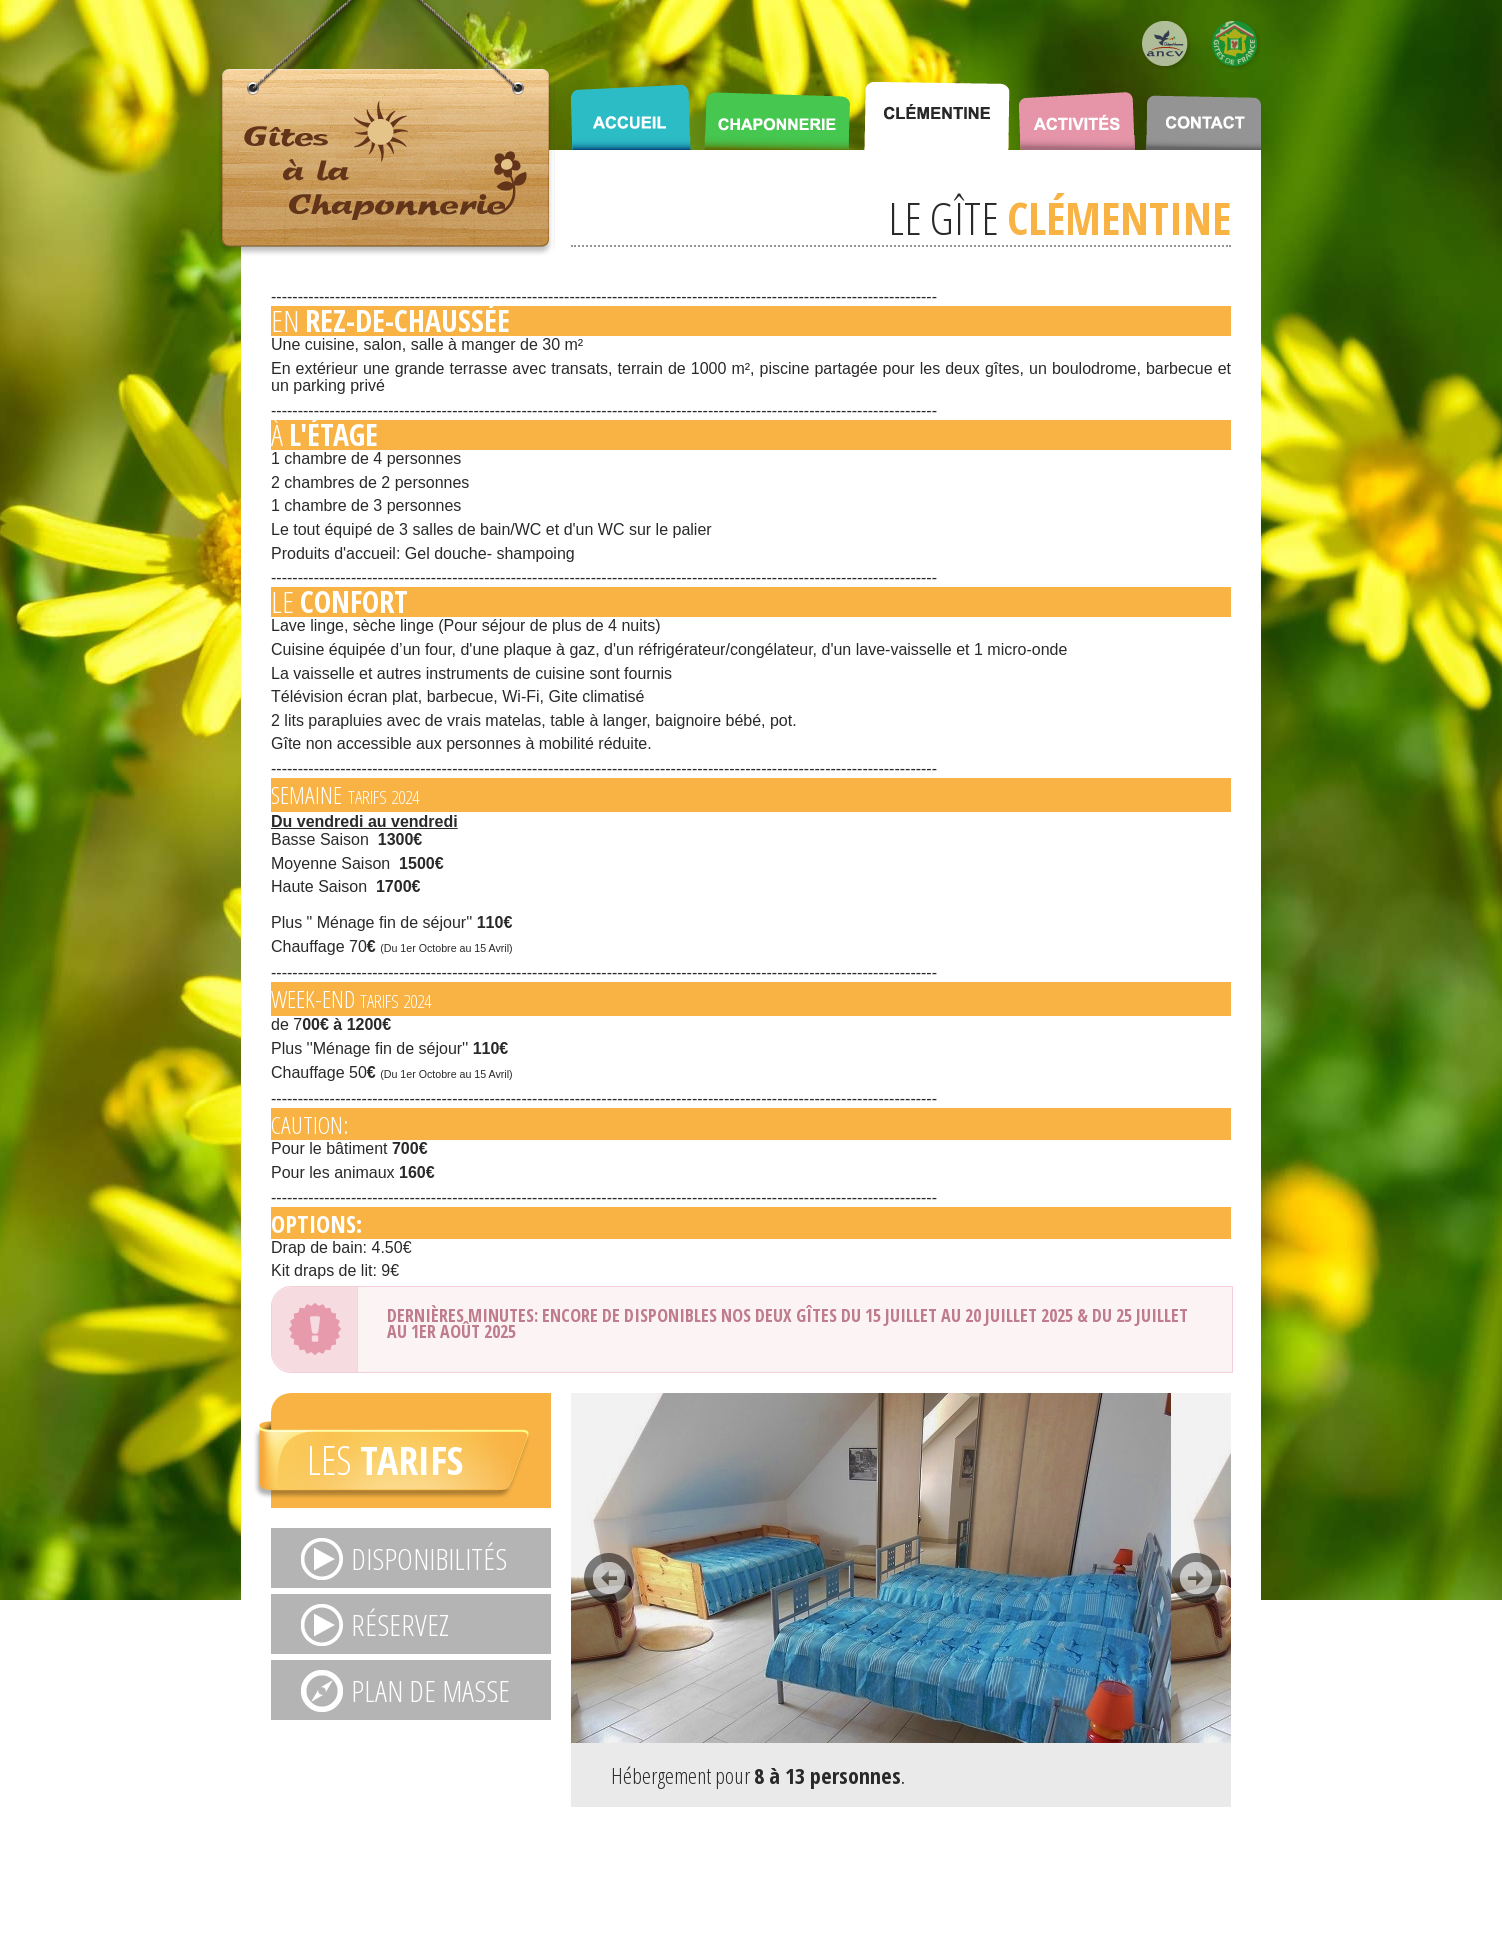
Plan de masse (430, 1690)
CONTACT (1203, 110)
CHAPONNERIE (777, 110)
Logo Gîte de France (1236, 45)
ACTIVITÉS (1076, 110)
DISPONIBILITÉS (429, 1558)
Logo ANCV (1166, 45)
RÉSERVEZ (400, 1624)
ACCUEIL (630, 110)
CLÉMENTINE (937, 110)
